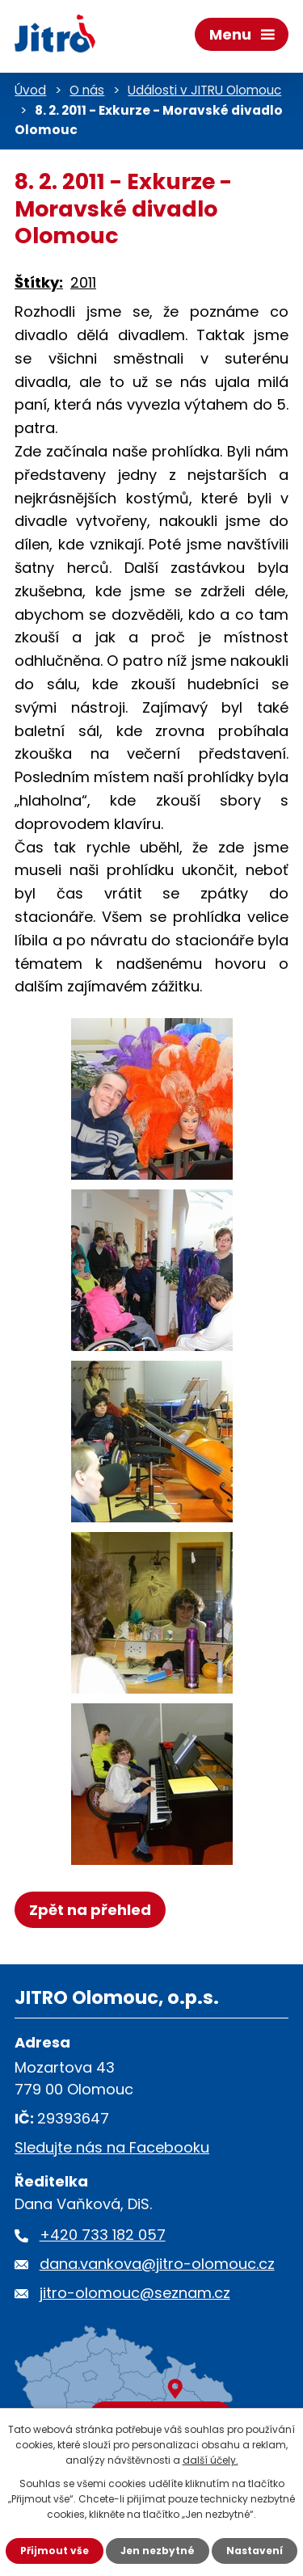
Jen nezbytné (157, 2550)
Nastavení (254, 2550)
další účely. (210, 2460)
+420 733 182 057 (103, 2235)
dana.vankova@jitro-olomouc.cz (157, 2264)
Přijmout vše (54, 2550)
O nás (86, 90)
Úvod (30, 90)
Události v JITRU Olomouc (204, 90)
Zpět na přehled (90, 1910)
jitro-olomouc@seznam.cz (135, 2293)
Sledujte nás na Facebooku (112, 2147)
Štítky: (39, 282)
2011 (83, 282)
